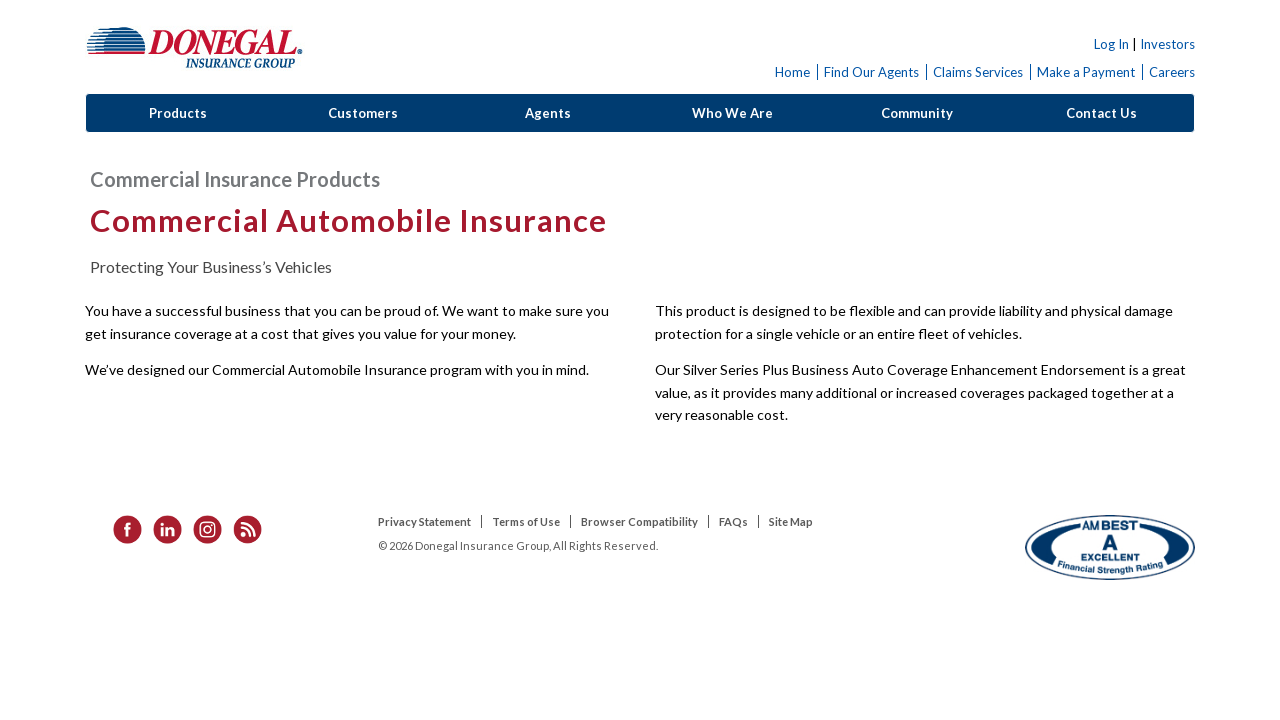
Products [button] (178, 113)
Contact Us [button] (1101, 113)
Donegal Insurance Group (195, 46)
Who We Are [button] (732, 113)
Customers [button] (363, 113)
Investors (1167, 44)
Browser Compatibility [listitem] (639, 521)
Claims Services (978, 72)
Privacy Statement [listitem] (424, 521)
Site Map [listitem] (791, 521)
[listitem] (121, 527)
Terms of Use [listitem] (526, 521)
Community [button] (917, 113)
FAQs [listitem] (733, 521)
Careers (1172, 72)
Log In (1111, 44)
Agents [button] (548, 113)
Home (792, 72)
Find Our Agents (871, 72)
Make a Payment (1086, 72)
